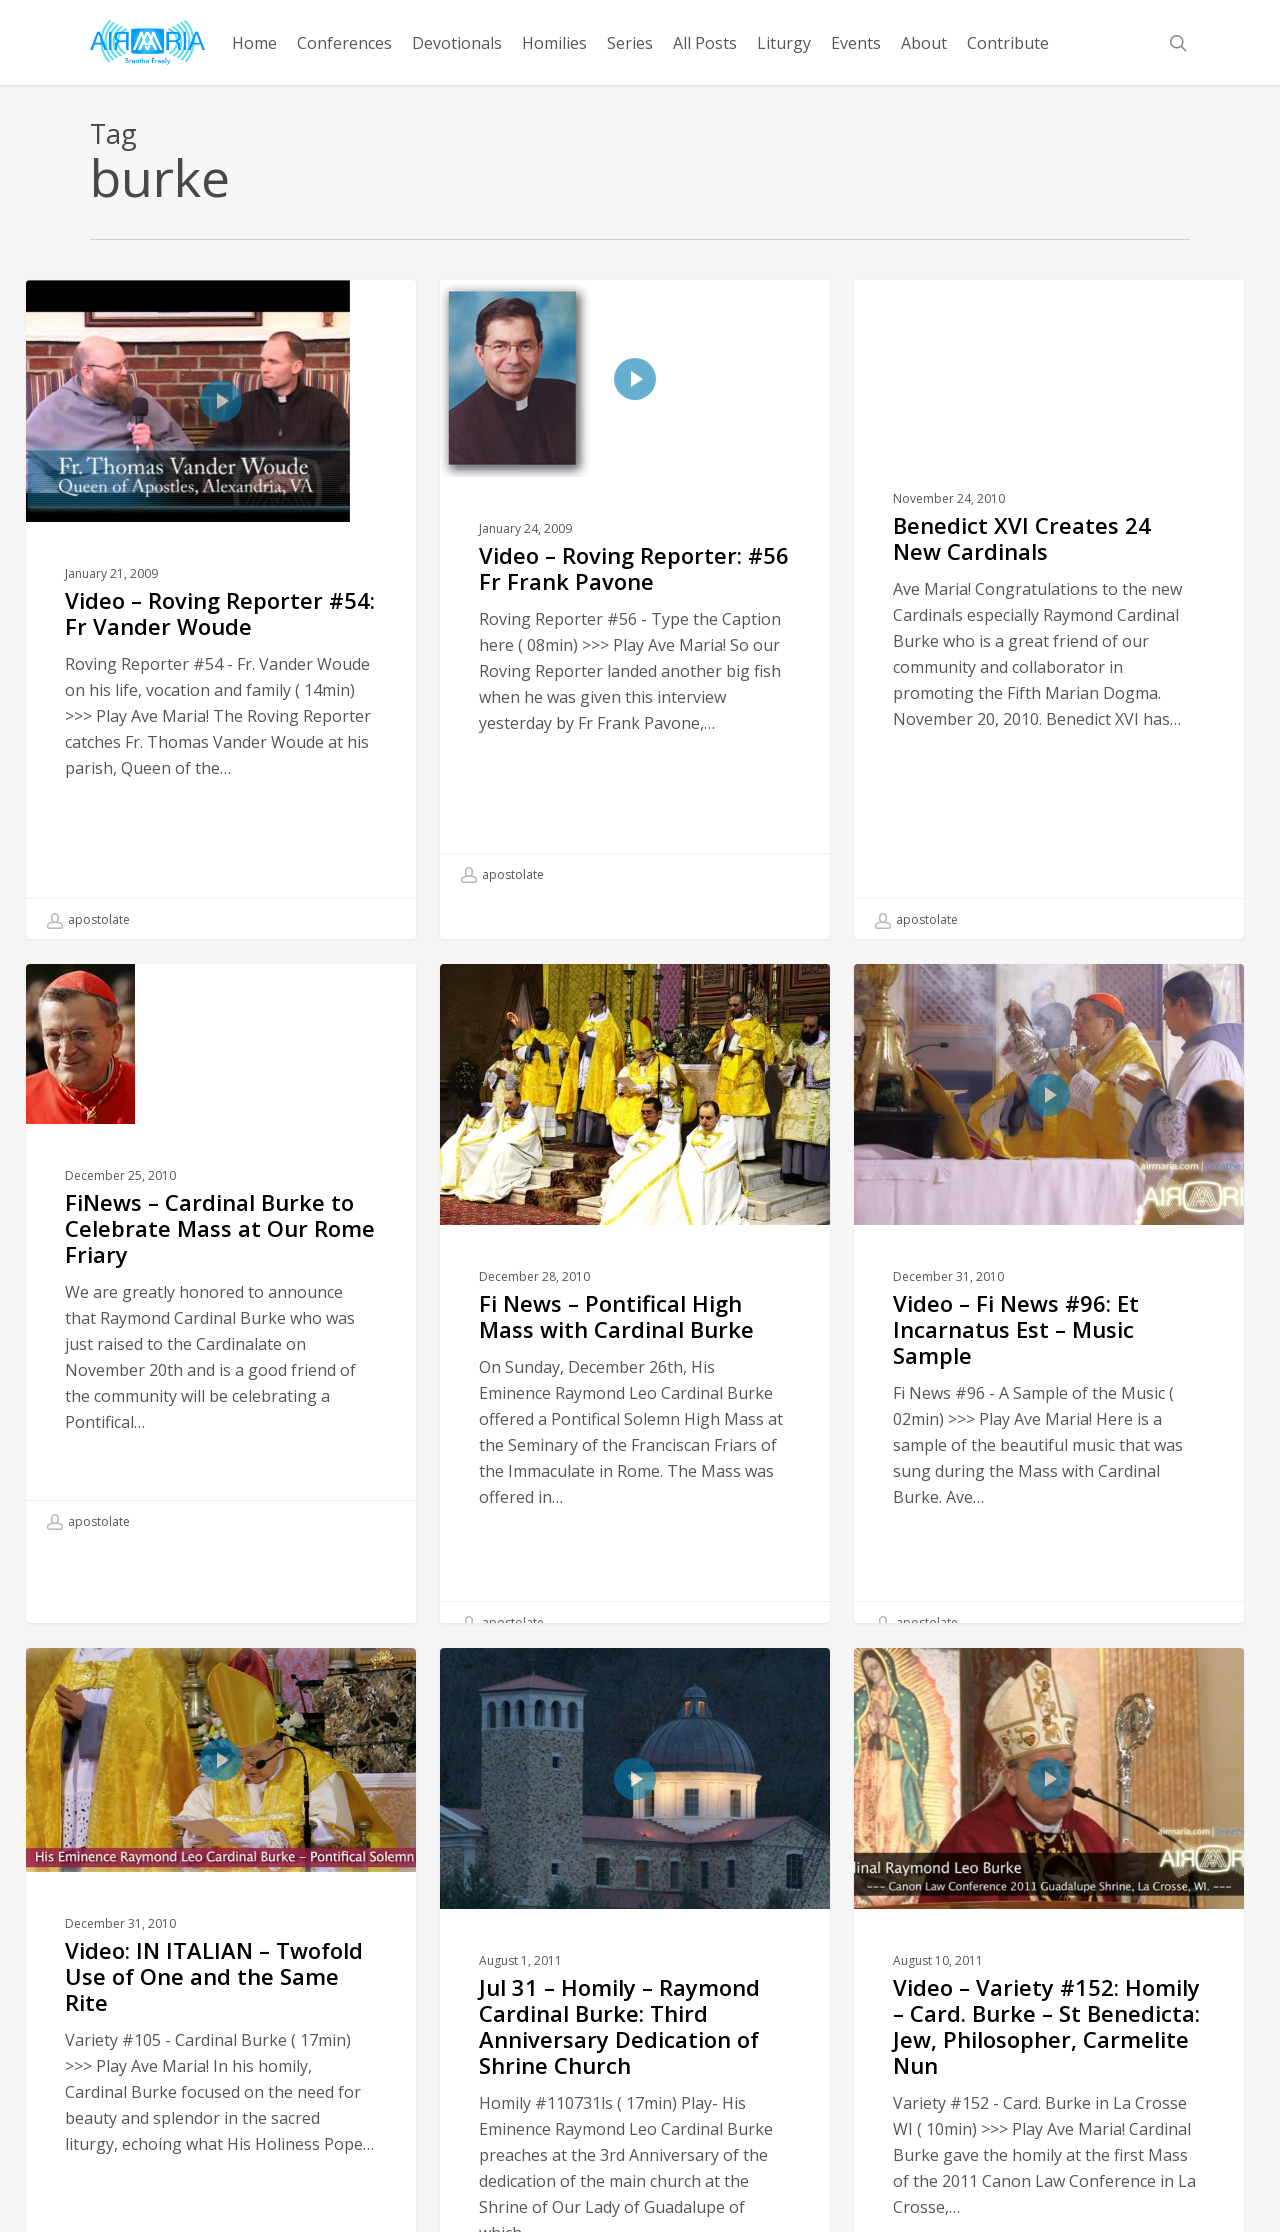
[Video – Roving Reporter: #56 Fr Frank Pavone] (634, 587)
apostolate (88, 920)
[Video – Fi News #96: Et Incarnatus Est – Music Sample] (1048, 1337)
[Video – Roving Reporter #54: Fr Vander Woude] (220, 609)
